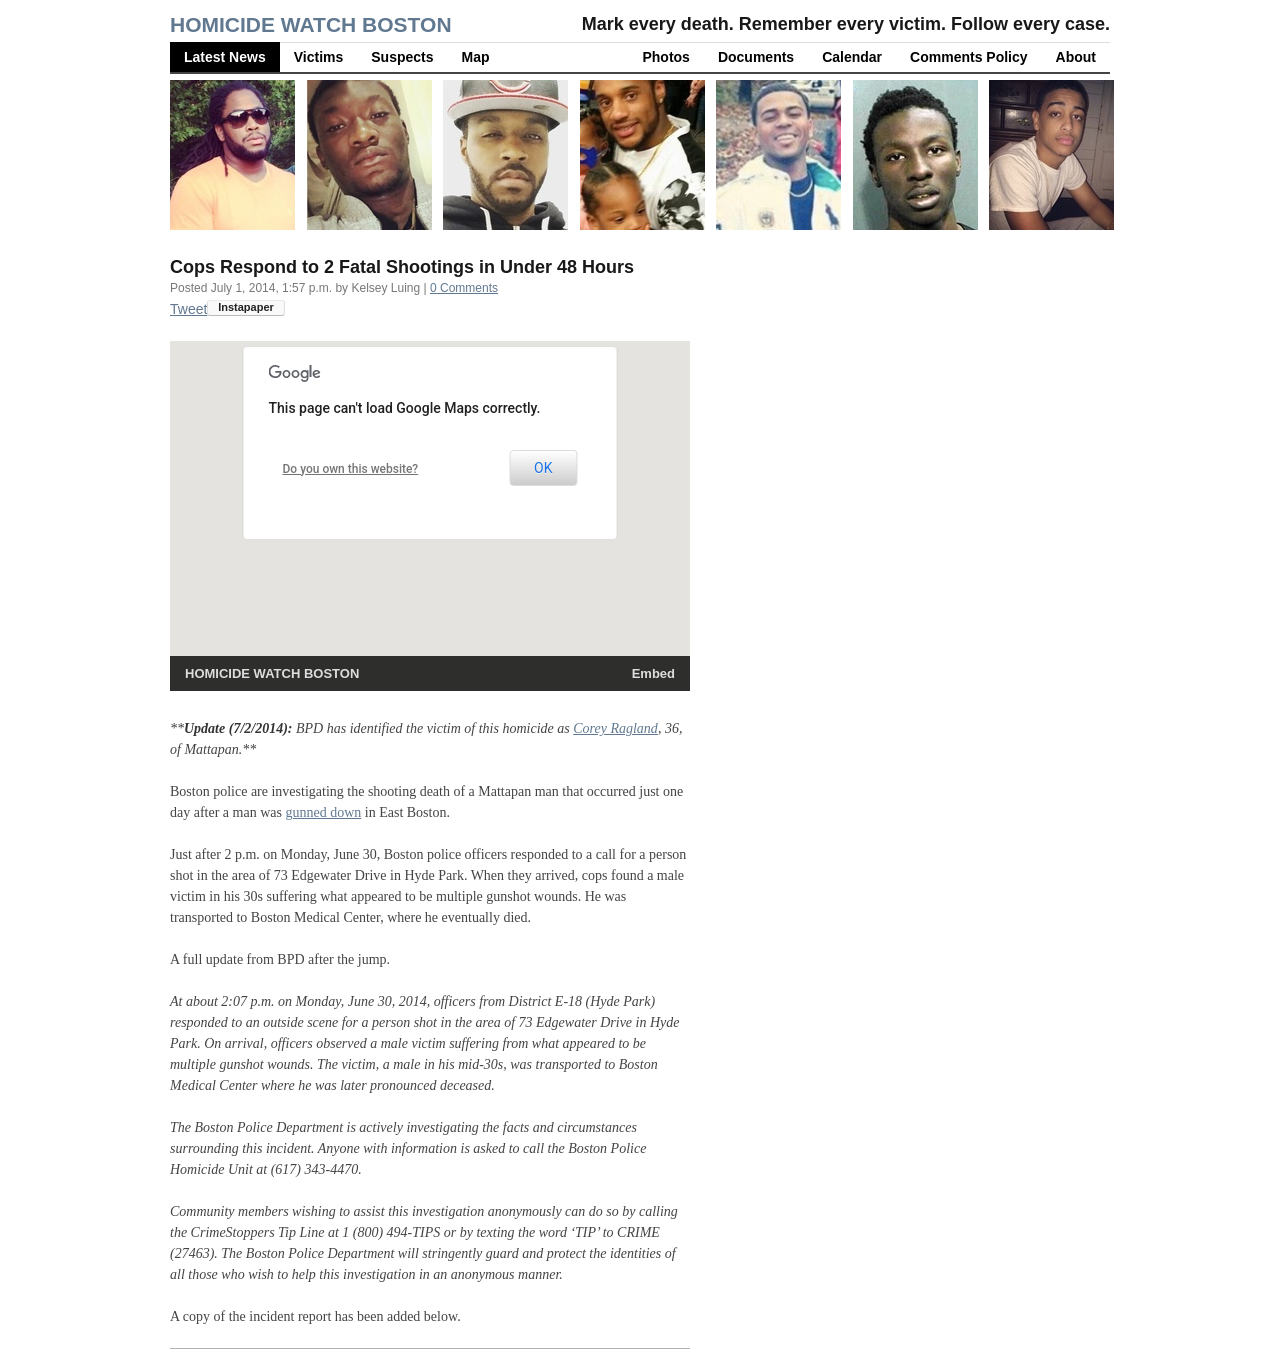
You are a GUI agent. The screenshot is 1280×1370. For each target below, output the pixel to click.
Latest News (225, 57)
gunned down (323, 812)
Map (476, 57)
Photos (665, 57)
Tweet (188, 309)
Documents (756, 57)
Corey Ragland (615, 728)
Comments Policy (968, 57)
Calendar (852, 57)
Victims (319, 57)
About (1076, 57)
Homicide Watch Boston (311, 24)
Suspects (402, 57)
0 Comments (464, 288)
